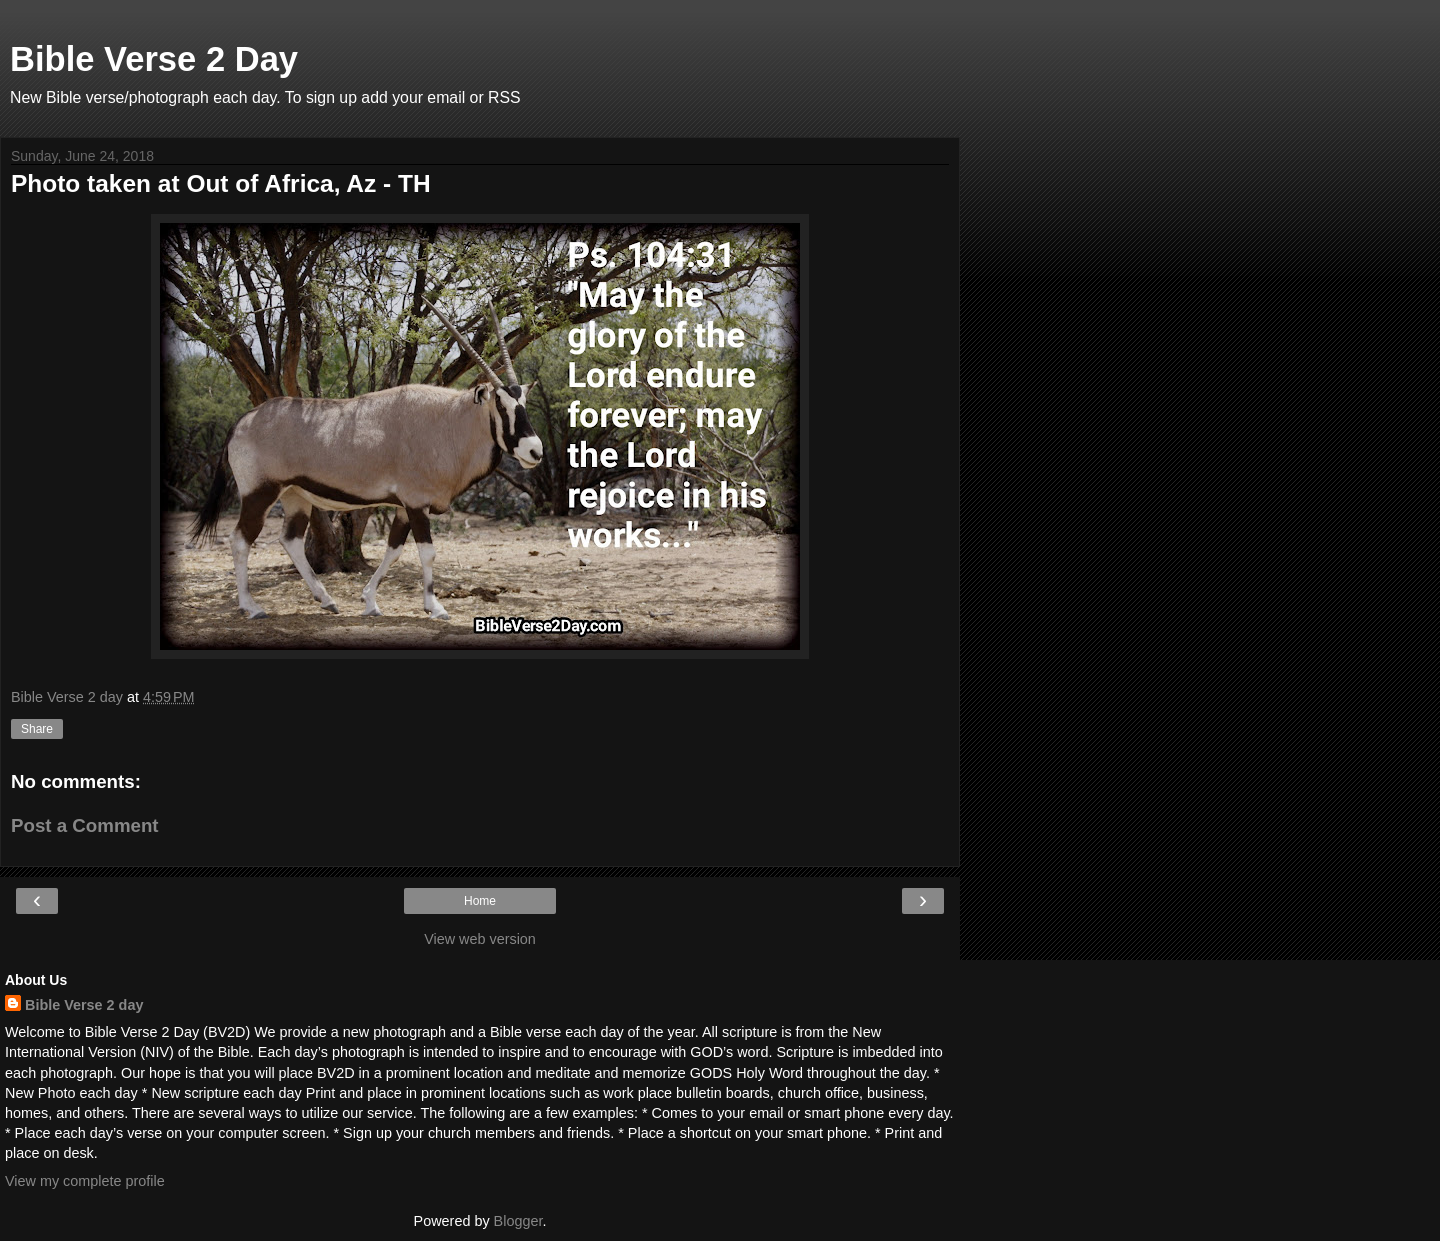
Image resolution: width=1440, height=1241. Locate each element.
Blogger (518, 1221)
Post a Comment (85, 825)
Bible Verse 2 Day (154, 59)
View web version (480, 939)
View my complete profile (85, 1181)
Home (480, 901)
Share (37, 729)
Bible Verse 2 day (84, 1005)
